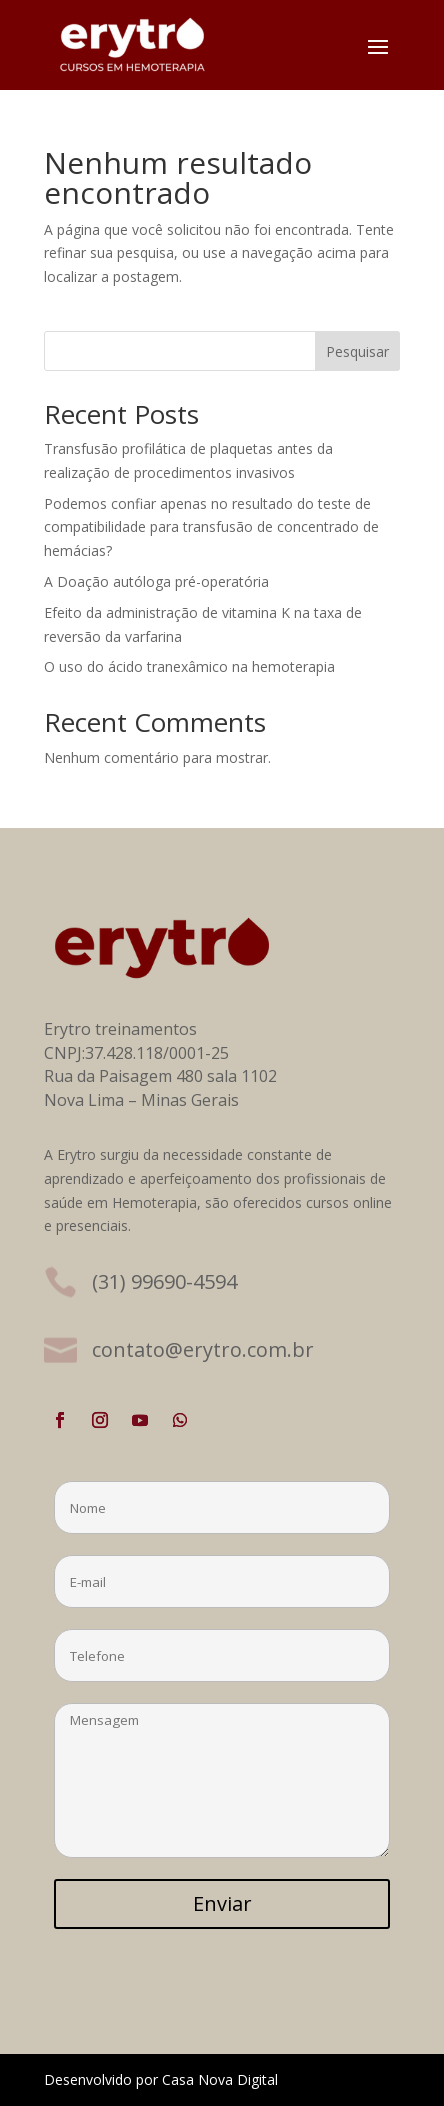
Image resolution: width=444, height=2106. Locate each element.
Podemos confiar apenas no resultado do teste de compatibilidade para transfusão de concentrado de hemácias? (211, 527)
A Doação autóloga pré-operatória (156, 581)
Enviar (222, 1903)
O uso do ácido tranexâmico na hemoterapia (189, 666)
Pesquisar (357, 351)
